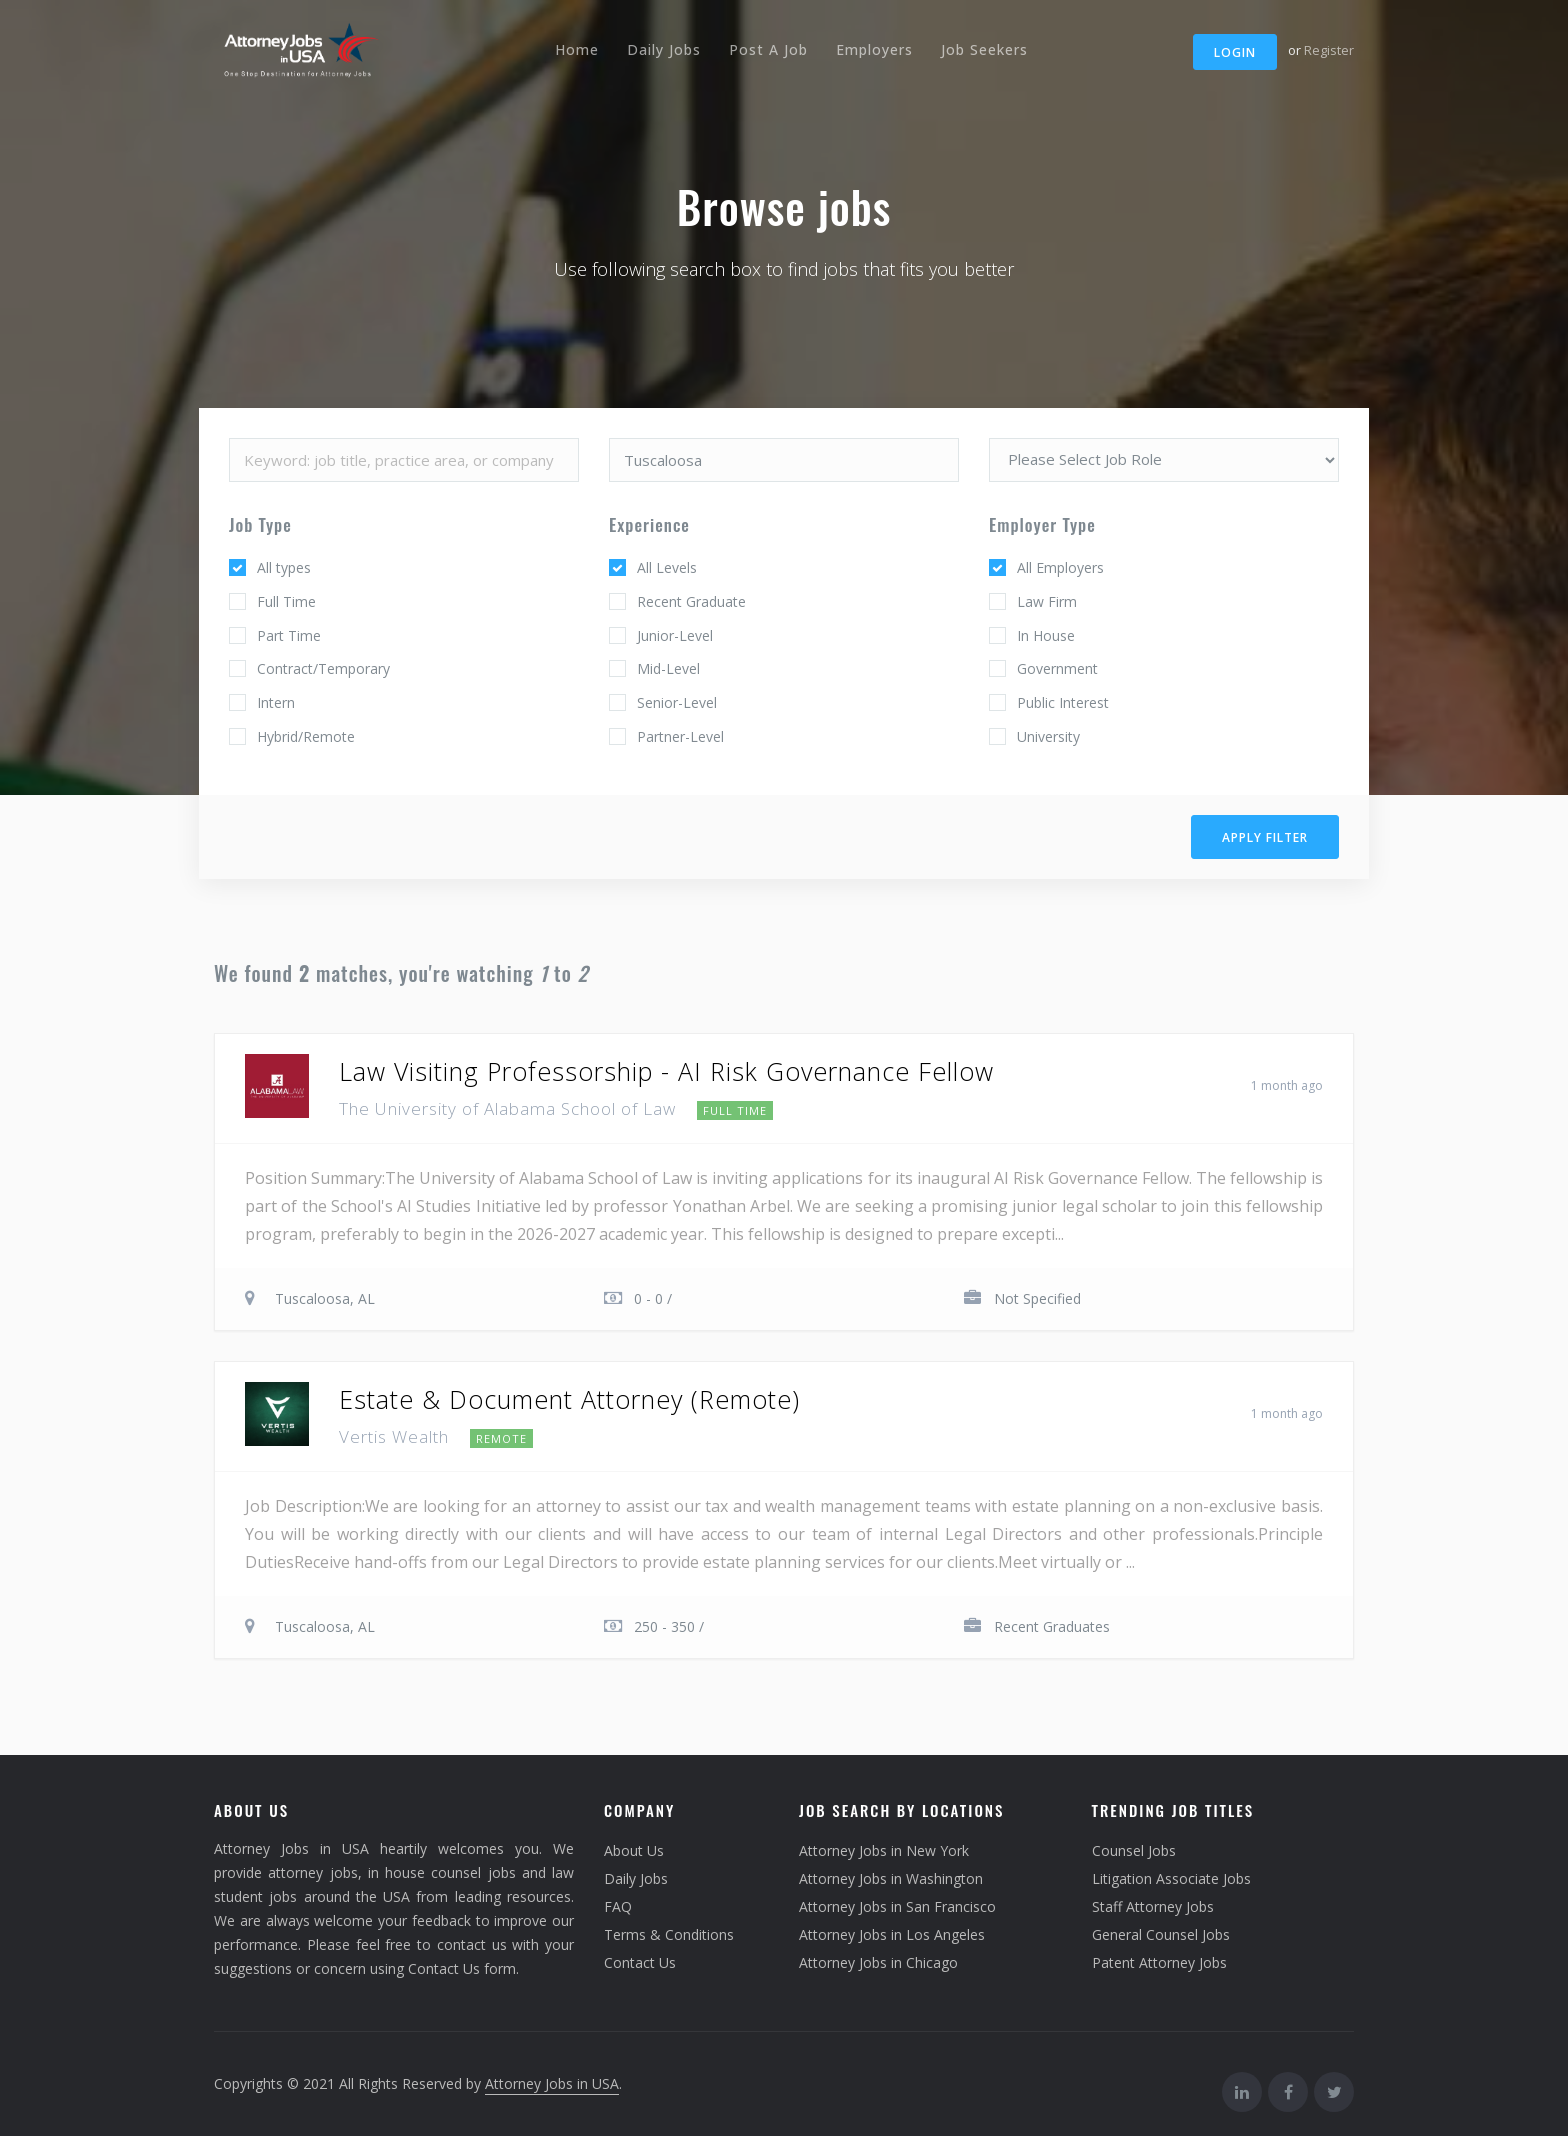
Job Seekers (984, 49)
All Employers (1060, 567)
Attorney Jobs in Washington (891, 1878)
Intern (276, 702)
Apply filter (1265, 837)
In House (1046, 635)
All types (284, 567)
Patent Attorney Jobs (1159, 1962)
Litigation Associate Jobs (1171, 1878)
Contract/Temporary (323, 668)
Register (1329, 50)
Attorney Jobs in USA (552, 2083)
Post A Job (768, 49)
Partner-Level (680, 736)
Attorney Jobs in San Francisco (897, 1906)
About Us (634, 1850)
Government (1057, 668)
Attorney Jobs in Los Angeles (892, 1934)
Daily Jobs (664, 49)
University (1048, 736)
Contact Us (640, 1962)
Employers (874, 49)
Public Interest (1063, 702)
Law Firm (1047, 601)
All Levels (667, 567)
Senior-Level (677, 702)
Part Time (289, 635)
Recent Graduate (691, 601)
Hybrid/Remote (306, 736)
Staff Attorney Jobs (1153, 1906)
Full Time (286, 601)
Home (577, 49)
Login (1235, 52)
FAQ (618, 1906)
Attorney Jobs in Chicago (878, 1962)
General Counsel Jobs (1161, 1934)
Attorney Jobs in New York (884, 1850)
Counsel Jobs (1134, 1850)
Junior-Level (675, 635)
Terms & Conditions (669, 1934)
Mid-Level (668, 668)
